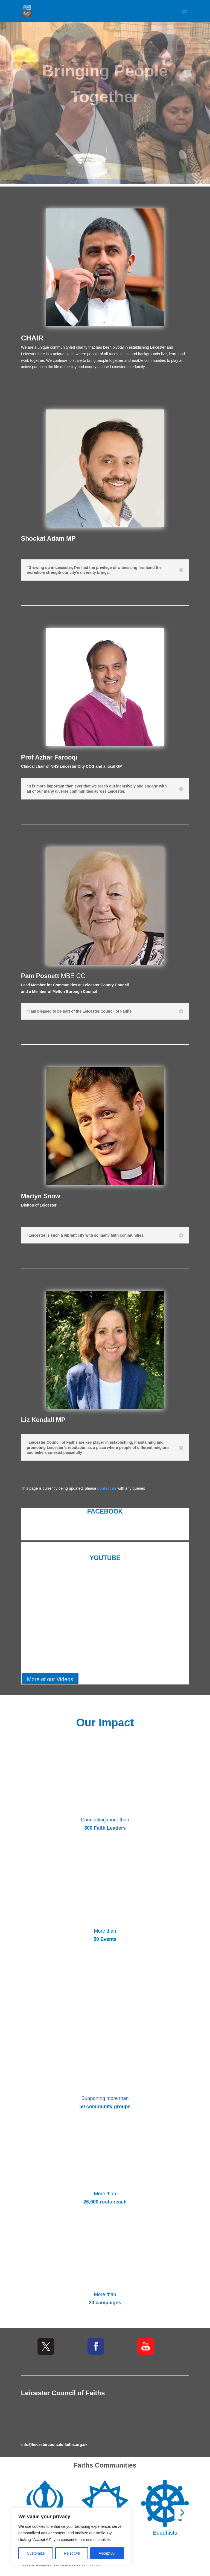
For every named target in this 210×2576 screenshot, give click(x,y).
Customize (36, 2553)
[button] (181, 2512)
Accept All (107, 2553)
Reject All (72, 2553)
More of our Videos (50, 1679)
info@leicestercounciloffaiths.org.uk (54, 2444)
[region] (71, 2536)
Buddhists (165, 2533)
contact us (106, 1488)
